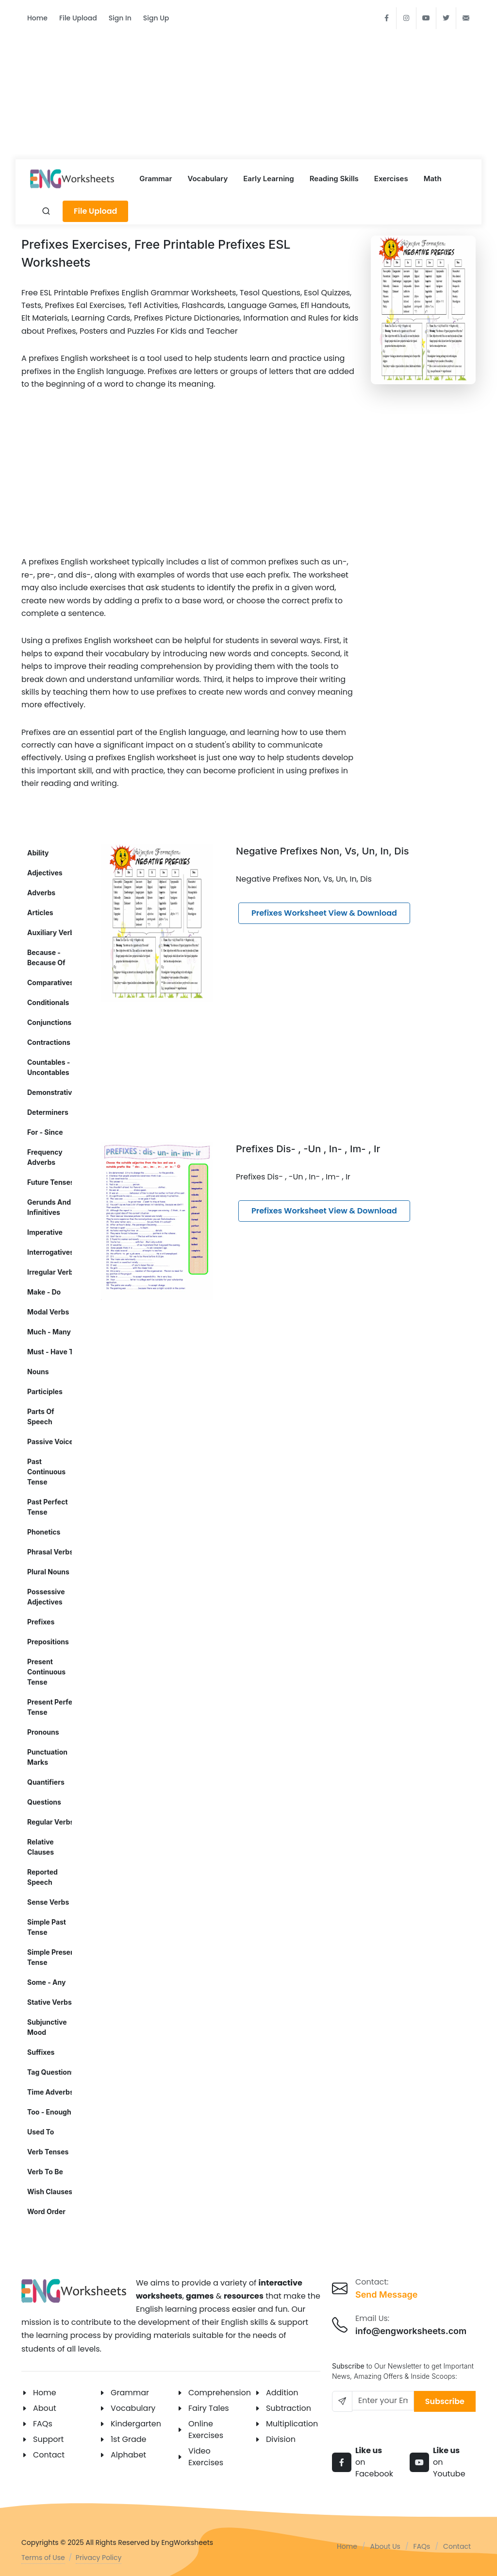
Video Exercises (205, 2456)
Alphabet (128, 2454)
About (44, 2408)
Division (281, 2439)
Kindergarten (136, 2423)
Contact (49, 2454)
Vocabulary (133, 2408)
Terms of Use (43, 2557)
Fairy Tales (208, 2408)
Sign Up (156, 18)
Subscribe (444, 2401)
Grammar (130, 2392)
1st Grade (129, 2439)
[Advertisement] (248, 87)
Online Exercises (205, 2429)
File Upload (78, 18)
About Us (385, 2546)
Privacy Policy (99, 2557)
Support (48, 2439)
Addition (282, 2392)
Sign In (120, 18)
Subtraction (288, 2408)
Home (37, 18)
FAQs (42, 2423)
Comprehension (219, 2392)
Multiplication (292, 2423)
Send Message (386, 2294)
